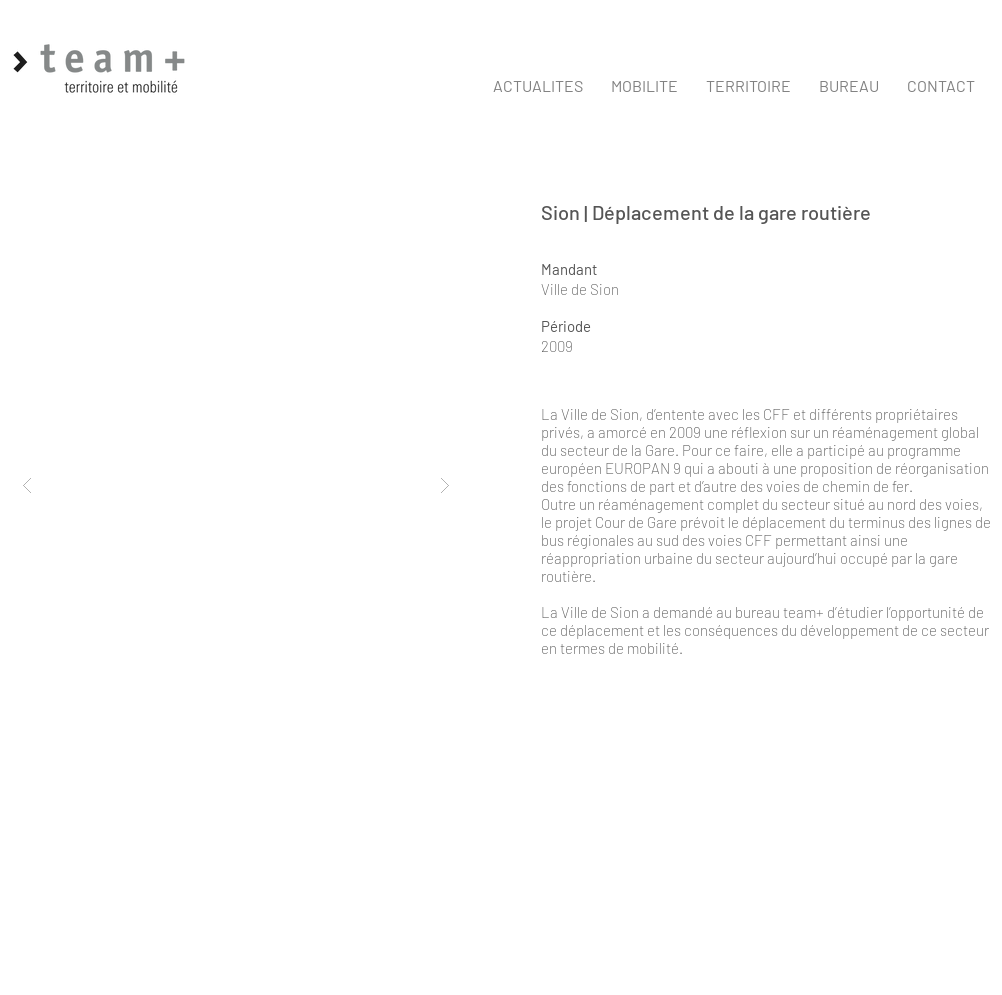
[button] (644, 86)
